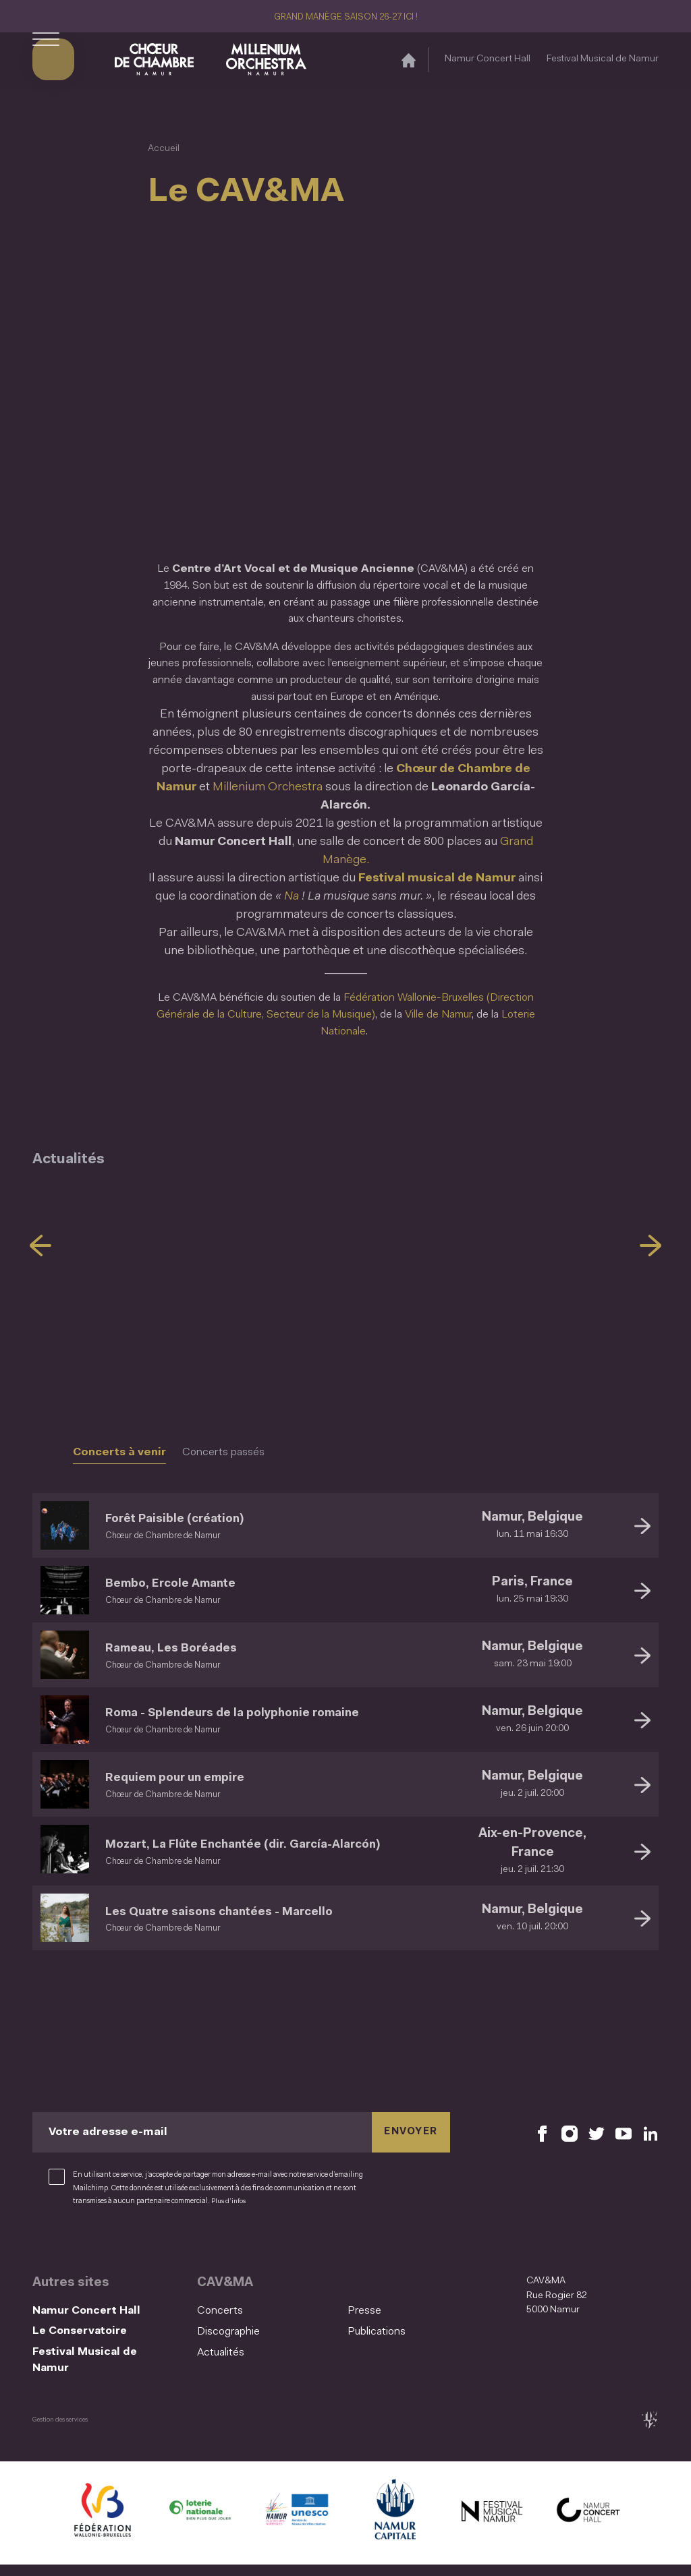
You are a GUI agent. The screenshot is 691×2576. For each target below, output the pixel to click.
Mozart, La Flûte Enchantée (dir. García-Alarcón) (273, 1844)
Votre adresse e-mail (108, 2132)
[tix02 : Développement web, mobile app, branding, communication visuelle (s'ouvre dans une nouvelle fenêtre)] (649, 2431)
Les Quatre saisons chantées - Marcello (244, 1911)
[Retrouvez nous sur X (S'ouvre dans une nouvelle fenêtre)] (596, 2132)
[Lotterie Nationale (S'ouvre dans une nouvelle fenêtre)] (199, 2523)
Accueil (163, 149)
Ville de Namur (438, 1014)
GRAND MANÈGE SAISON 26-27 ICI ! (345, 17)
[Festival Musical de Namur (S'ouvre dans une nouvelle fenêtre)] (491, 2523)
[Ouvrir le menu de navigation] (45, 62)
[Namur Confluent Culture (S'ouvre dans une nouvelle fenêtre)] (297, 2523)
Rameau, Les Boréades (185, 1648)
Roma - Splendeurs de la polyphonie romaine (259, 1712)
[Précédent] (40, 1245)
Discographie (228, 2331)
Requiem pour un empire (190, 1777)
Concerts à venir (119, 1452)
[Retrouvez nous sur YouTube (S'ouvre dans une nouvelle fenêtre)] (623, 2132)
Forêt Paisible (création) (189, 1518)
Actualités (220, 2352)
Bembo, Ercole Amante (185, 1583)
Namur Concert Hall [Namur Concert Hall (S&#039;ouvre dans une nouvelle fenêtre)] (487, 62)
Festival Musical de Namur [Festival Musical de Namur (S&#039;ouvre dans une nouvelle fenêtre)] (603, 62)
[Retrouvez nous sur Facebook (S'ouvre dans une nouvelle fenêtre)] (542, 2132)
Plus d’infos (313, 2201)
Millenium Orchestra (268, 788)
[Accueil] (408, 63)
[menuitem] (268, 2311)
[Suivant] (650, 1245)
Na (293, 897)
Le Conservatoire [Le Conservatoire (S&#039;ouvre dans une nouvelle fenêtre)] (87, 2335)
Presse (364, 2311)
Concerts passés (223, 1452)
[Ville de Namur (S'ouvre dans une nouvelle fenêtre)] (394, 2523)
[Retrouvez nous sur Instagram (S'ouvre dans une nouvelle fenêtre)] (569, 2132)
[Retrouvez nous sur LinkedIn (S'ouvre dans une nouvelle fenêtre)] (650, 2132)
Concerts (220, 2311)
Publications (377, 2331)
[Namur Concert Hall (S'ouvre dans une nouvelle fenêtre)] (588, 2523)
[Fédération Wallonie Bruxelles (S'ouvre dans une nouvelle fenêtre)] (102, 2523)
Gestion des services (62, 2430)
